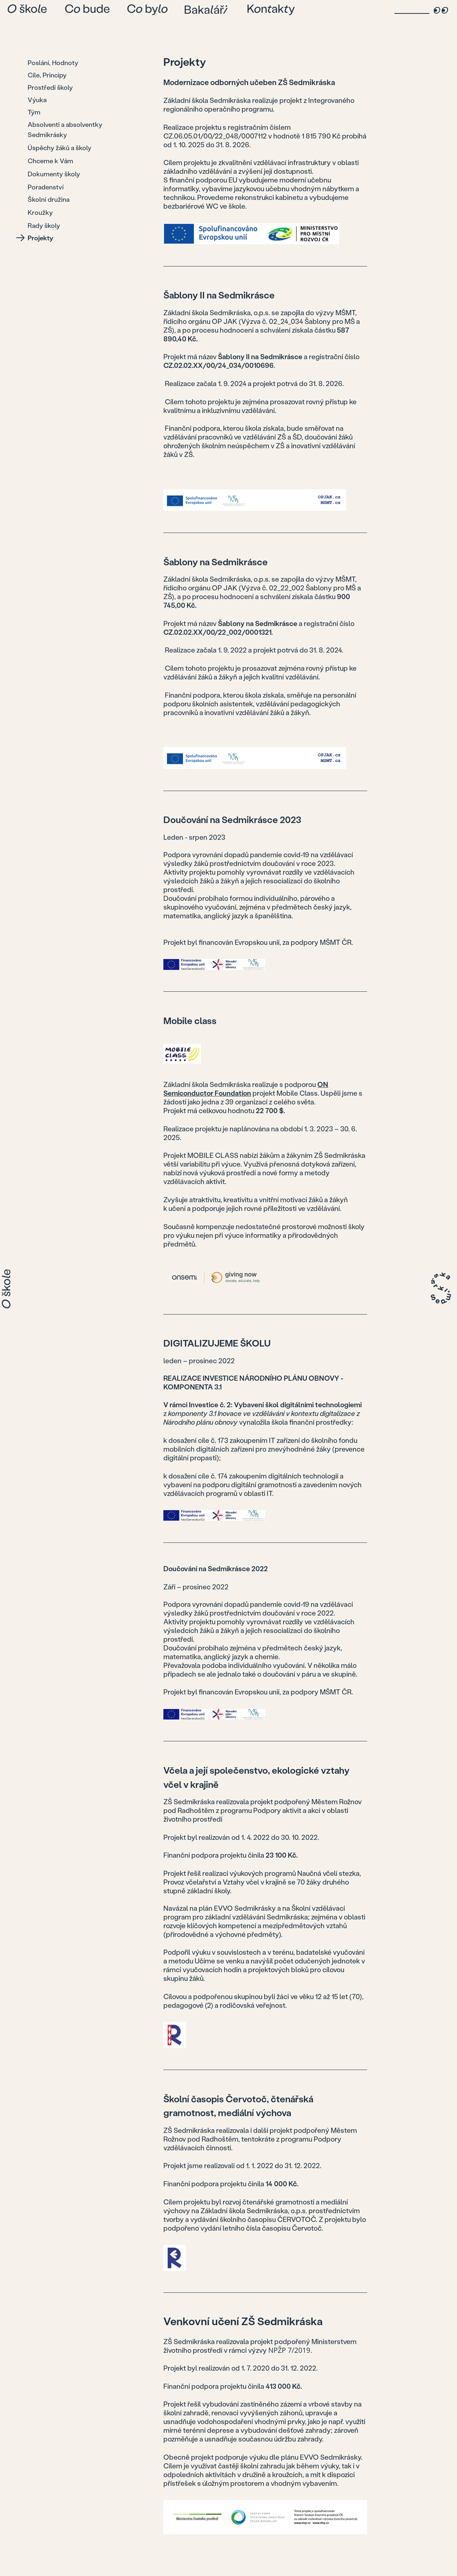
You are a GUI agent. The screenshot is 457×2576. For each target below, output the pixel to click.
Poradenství (46, 186)
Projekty (40, 237)
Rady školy (44, 225)
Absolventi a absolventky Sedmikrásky (65, 129)
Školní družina (48, 199)
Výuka (37, 99)
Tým (34, 112)
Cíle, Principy (47, 75)
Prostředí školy (50, 87)
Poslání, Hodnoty (53, 62)
